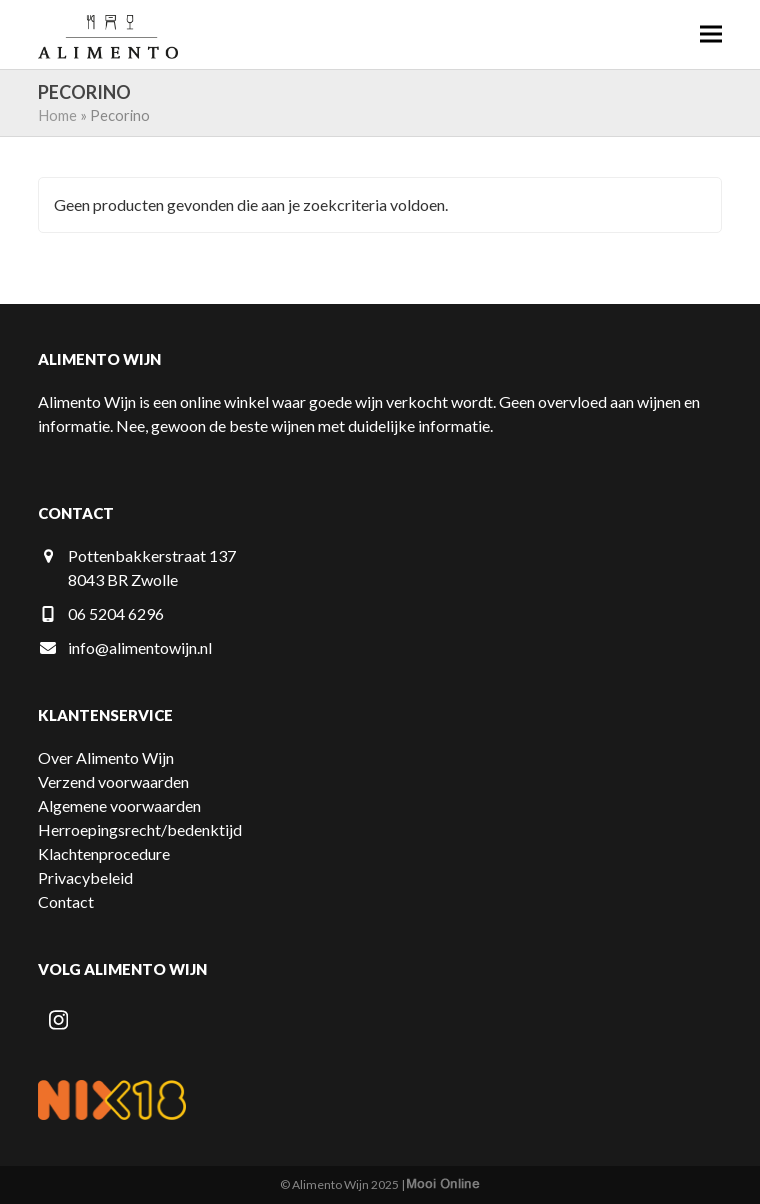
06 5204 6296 (116, 613)
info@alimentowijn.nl (140, 647)
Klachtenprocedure (104, 853)
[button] (711, 34)
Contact (66, 901)
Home (57, 115)
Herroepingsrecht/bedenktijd (140, 829)
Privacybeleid (85, 877)
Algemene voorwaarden (119, 805)
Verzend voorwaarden (113, 781)
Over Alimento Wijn (106, 757)
